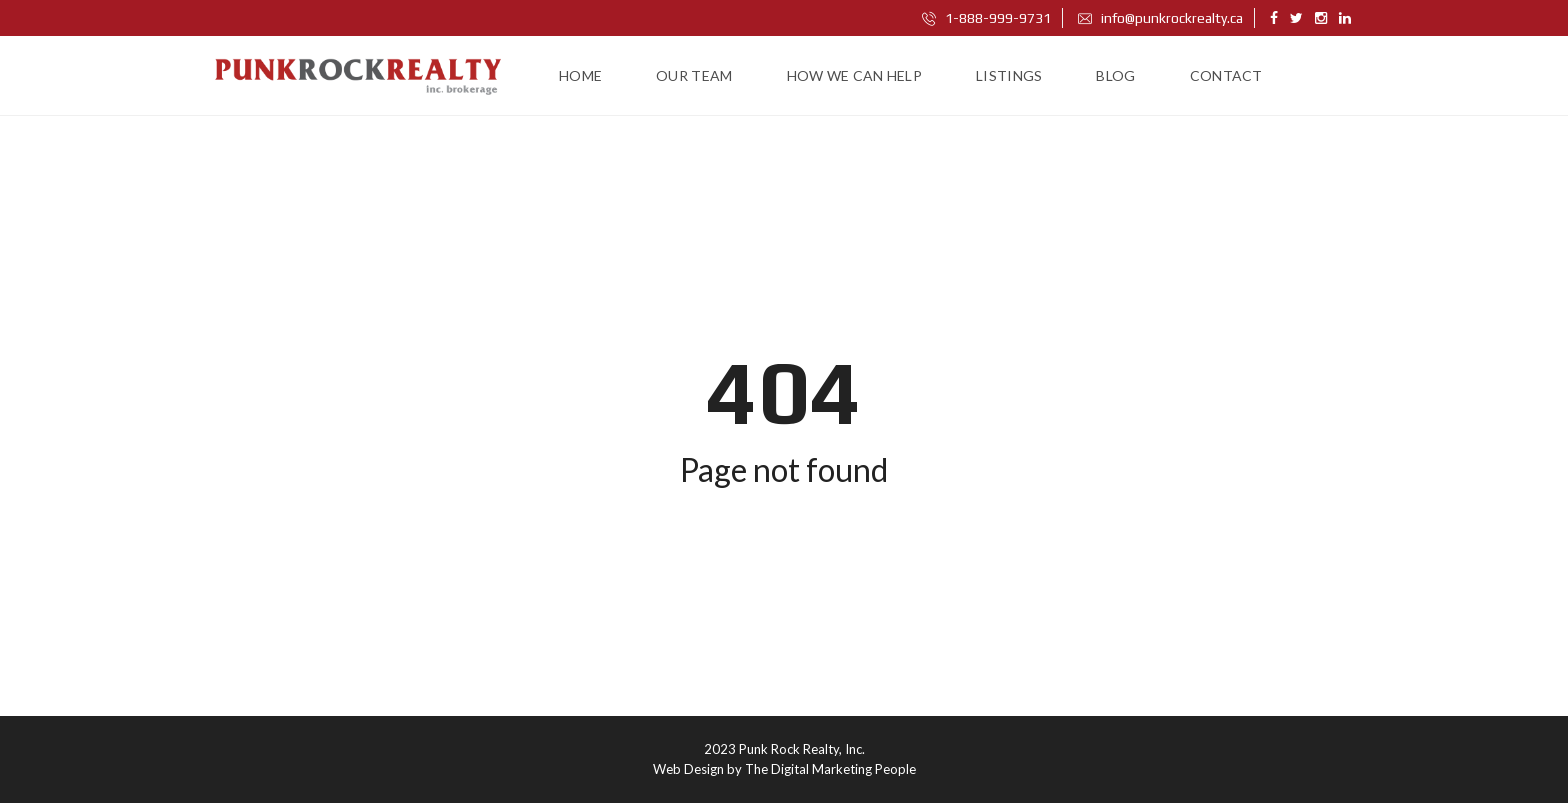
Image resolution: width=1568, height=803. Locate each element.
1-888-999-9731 (986, 18)
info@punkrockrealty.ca (1160, 18)
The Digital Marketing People (830, 769)
